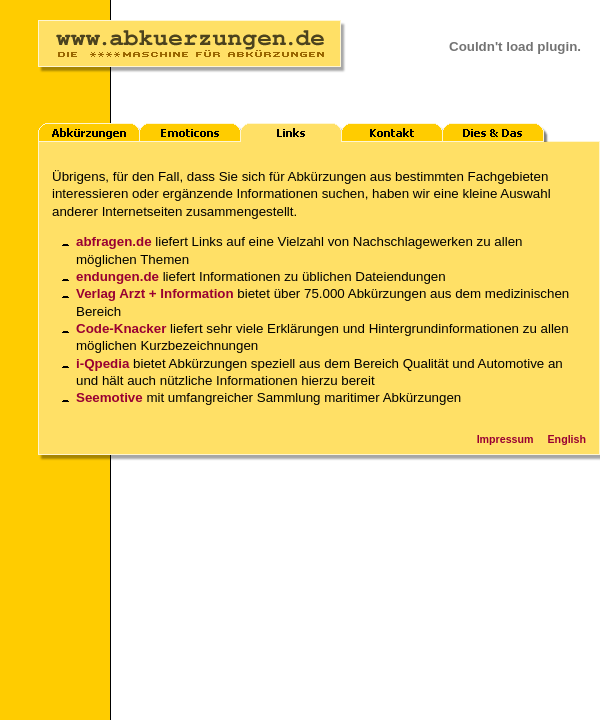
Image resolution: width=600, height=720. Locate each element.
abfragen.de (114, 241)
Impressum (505, 439)
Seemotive (109, 397)
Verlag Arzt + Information (155, 293)
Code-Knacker (121, 328)
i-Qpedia (102, 363)
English (567, 439)
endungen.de (117, 276)
